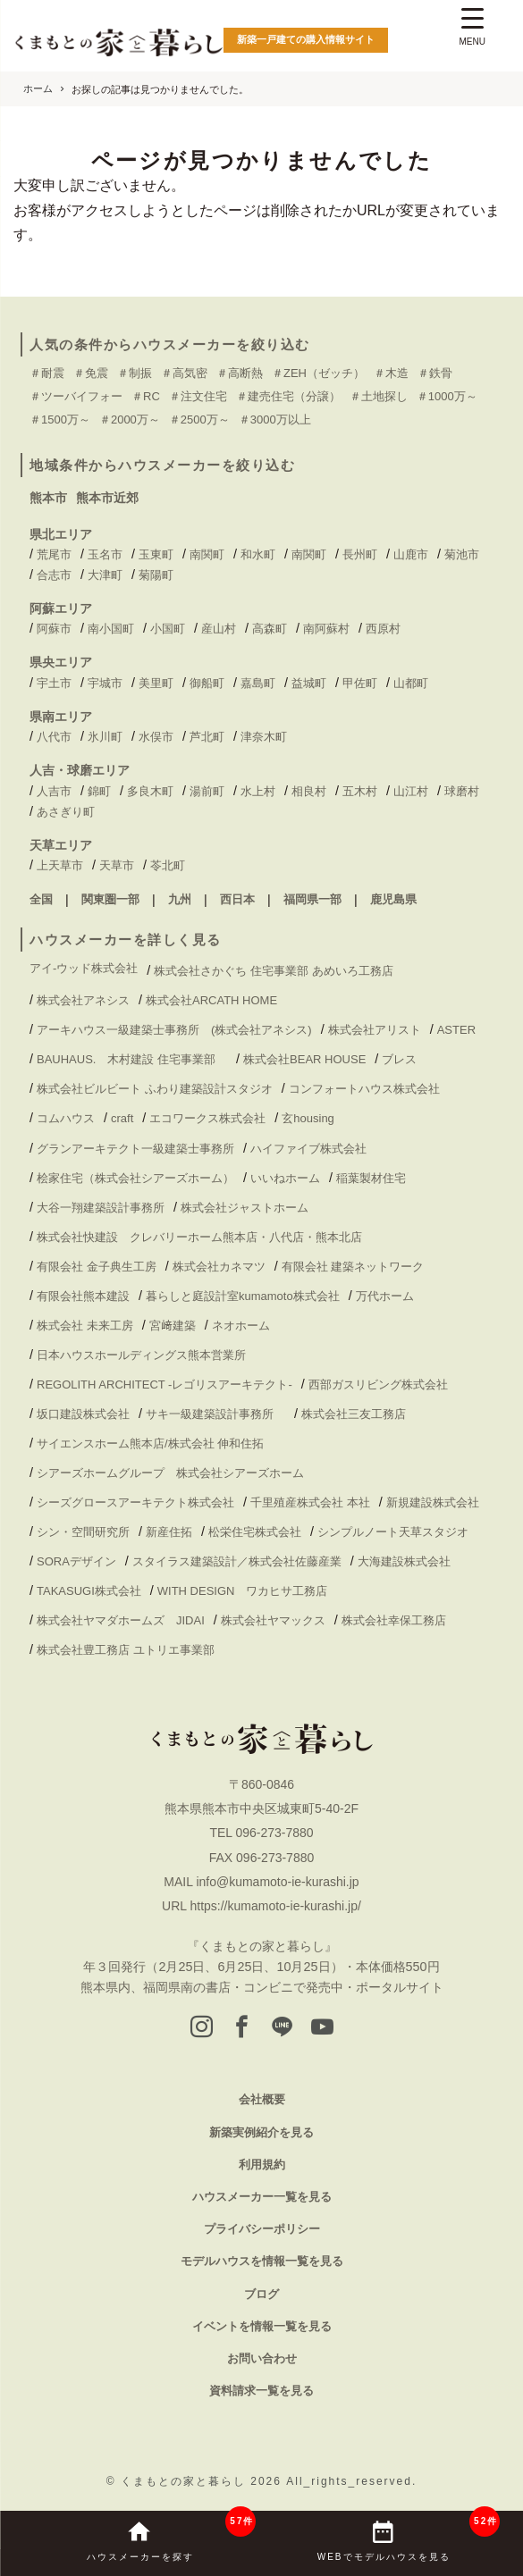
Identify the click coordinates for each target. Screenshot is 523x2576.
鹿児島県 (393, 899)
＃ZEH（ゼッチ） (318, 373)
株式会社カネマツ (219, 1266)
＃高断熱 (239, 373)
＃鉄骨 (435, 373)
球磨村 (461, 791)
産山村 (218, 628)
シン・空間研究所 (83, 1532)
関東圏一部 (110, 899)
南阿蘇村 (326, 628)
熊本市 (48, 498)
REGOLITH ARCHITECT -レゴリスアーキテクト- (164, 1384)
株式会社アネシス (83, 1000)
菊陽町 (156, 575)
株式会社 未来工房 (85, 1325)
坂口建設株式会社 (83, 1414)
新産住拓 (169, 1532)
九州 (179, 899)
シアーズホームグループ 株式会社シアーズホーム (170, 1473)
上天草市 (60, 865)
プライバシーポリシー (262, 2229)
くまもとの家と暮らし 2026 (203, 2481)
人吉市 (54, 791)
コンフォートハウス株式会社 (364, 1088)
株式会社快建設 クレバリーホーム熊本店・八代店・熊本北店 (199, 1237)
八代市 (54, 736)
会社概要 (262, 2099)
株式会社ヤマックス (273, 1620)
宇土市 (54, 683)
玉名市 (105, 554)
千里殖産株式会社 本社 (310, 1502)
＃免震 (90, 373)
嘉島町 (257, 683)
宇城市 (105, 683)
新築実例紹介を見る (261, 2132)
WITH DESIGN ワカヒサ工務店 (248, 1591)
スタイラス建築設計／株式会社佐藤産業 (237, 1561)
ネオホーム (241, 1325)
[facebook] (242, 2028)
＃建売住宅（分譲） (288, 396)
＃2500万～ (199, 419)
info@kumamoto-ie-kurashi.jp (277, 1882)
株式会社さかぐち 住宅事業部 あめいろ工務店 (273, 971)
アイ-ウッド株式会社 (84, 968)
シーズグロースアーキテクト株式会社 (135, 1502)
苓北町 (167, 865)
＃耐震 (47, 373)
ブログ (261, 2294)
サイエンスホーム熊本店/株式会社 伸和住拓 (150, 1443)
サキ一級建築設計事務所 (215, 1414)
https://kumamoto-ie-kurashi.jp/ (275, 1906)
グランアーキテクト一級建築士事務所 (135, 1148)
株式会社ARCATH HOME (211, 1000)
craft (122, 1118)
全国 (41, 899)
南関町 (207, 554)
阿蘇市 (54, 628)
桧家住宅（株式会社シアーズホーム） (135, 1178)
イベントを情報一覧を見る (262, 2326)
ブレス (399, 1059)
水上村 (257, 791)
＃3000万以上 (275, 419)
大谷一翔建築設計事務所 (100, 1207)
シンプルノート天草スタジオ (392, 1532)
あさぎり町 (66, 811)
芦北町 (207, 736)
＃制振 (134, 373)
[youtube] (322, 2028)
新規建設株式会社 (432, 1502)
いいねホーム (285, 1178)
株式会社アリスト (374, 1029)
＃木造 (391, 373)
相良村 (308, 791)
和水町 (257, 554)
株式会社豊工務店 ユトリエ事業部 (126, 1650)
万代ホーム (385, 1296)
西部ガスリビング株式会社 (378, 1384)
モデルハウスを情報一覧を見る (262, 2261)
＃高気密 (184, 373)
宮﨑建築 (172, 1325)
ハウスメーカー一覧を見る (262, 2196)
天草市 (116, 865)
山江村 (410, 791)
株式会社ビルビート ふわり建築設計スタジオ (155, 1088)
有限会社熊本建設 (83, 1296)
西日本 (237, 899)
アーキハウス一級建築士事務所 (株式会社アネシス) (174, 1029)
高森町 (269, 628)
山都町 (410, 683)
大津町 (105, 575)
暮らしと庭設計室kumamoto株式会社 (243, 1296)
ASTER (456, 1029)
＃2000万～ (129, 419)
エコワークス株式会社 (207, 1118)
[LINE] (282, 2028)
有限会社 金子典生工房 (96, 1266)
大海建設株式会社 (404, 1561)
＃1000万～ (447, 396)
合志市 (54, 575)
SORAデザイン (76, 1561)
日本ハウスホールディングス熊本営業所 (141, 1355)
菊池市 (461, 554)
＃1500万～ (60, 419)
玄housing (308, 1118)
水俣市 (156, 736)
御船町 (207, 683)
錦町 (99, 791)
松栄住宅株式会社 (254, 1532)
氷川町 (105, 736)
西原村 (383, 628)
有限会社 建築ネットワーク (353, 1266)
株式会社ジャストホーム (244, 1207)
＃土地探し (379, 396)
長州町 (359, 554)
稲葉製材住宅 (371, 1178)
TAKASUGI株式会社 (89, 1591)
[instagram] (201, 2028)
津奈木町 (263, 736)
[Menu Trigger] (472, 29)
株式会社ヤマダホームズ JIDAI (121, 1620)
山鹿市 (410, 554)
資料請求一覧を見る (261, 2390)
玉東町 (156, 554)
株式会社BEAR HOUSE (304, 1059)
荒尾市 (54, 554)
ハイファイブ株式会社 (308, 1148)
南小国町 (111, 628)
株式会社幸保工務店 (394, 1620)
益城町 (308, 683)
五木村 (359, 791)
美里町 (156, 683)
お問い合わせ (262, 2358)
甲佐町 (359, 683)
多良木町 (150, 791)
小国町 (167, 628)
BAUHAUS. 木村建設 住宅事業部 (132, 1059)
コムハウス (66, 1118)
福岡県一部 (312, 899)
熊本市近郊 (107, 498)
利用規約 (262, 2164)
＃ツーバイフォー (76, 396)
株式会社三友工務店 (353, 1414)
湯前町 (207, 791)
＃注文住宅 (198, 396)
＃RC (145, 396)
